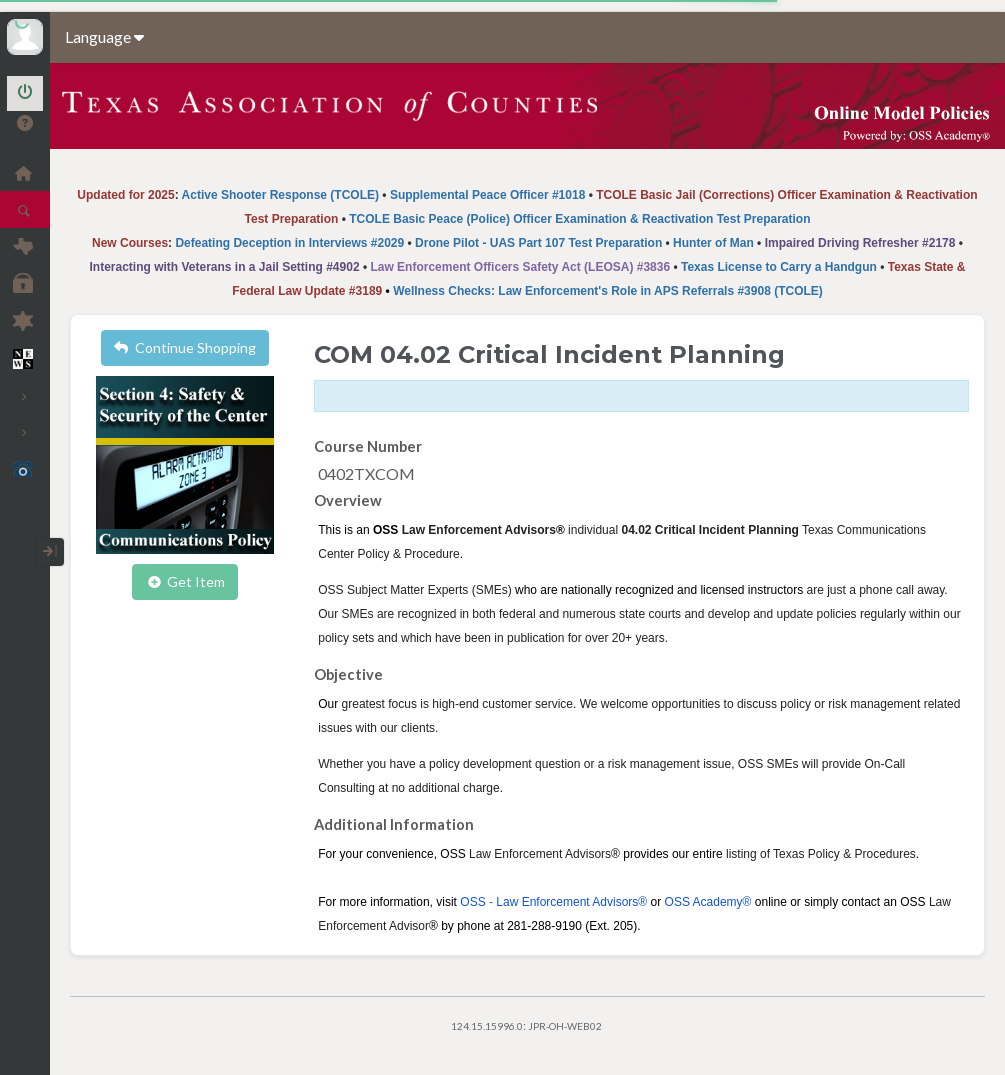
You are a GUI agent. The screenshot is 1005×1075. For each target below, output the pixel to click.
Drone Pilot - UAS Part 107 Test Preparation (538, 243)
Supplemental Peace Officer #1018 (487, 195)
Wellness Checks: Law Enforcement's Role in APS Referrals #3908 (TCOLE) (608, 291)
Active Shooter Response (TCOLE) (280, 195)
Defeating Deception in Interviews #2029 (289, 243)
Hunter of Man (713, 243)
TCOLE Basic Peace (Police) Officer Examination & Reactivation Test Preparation (579, 219)
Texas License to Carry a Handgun (779, 267)
